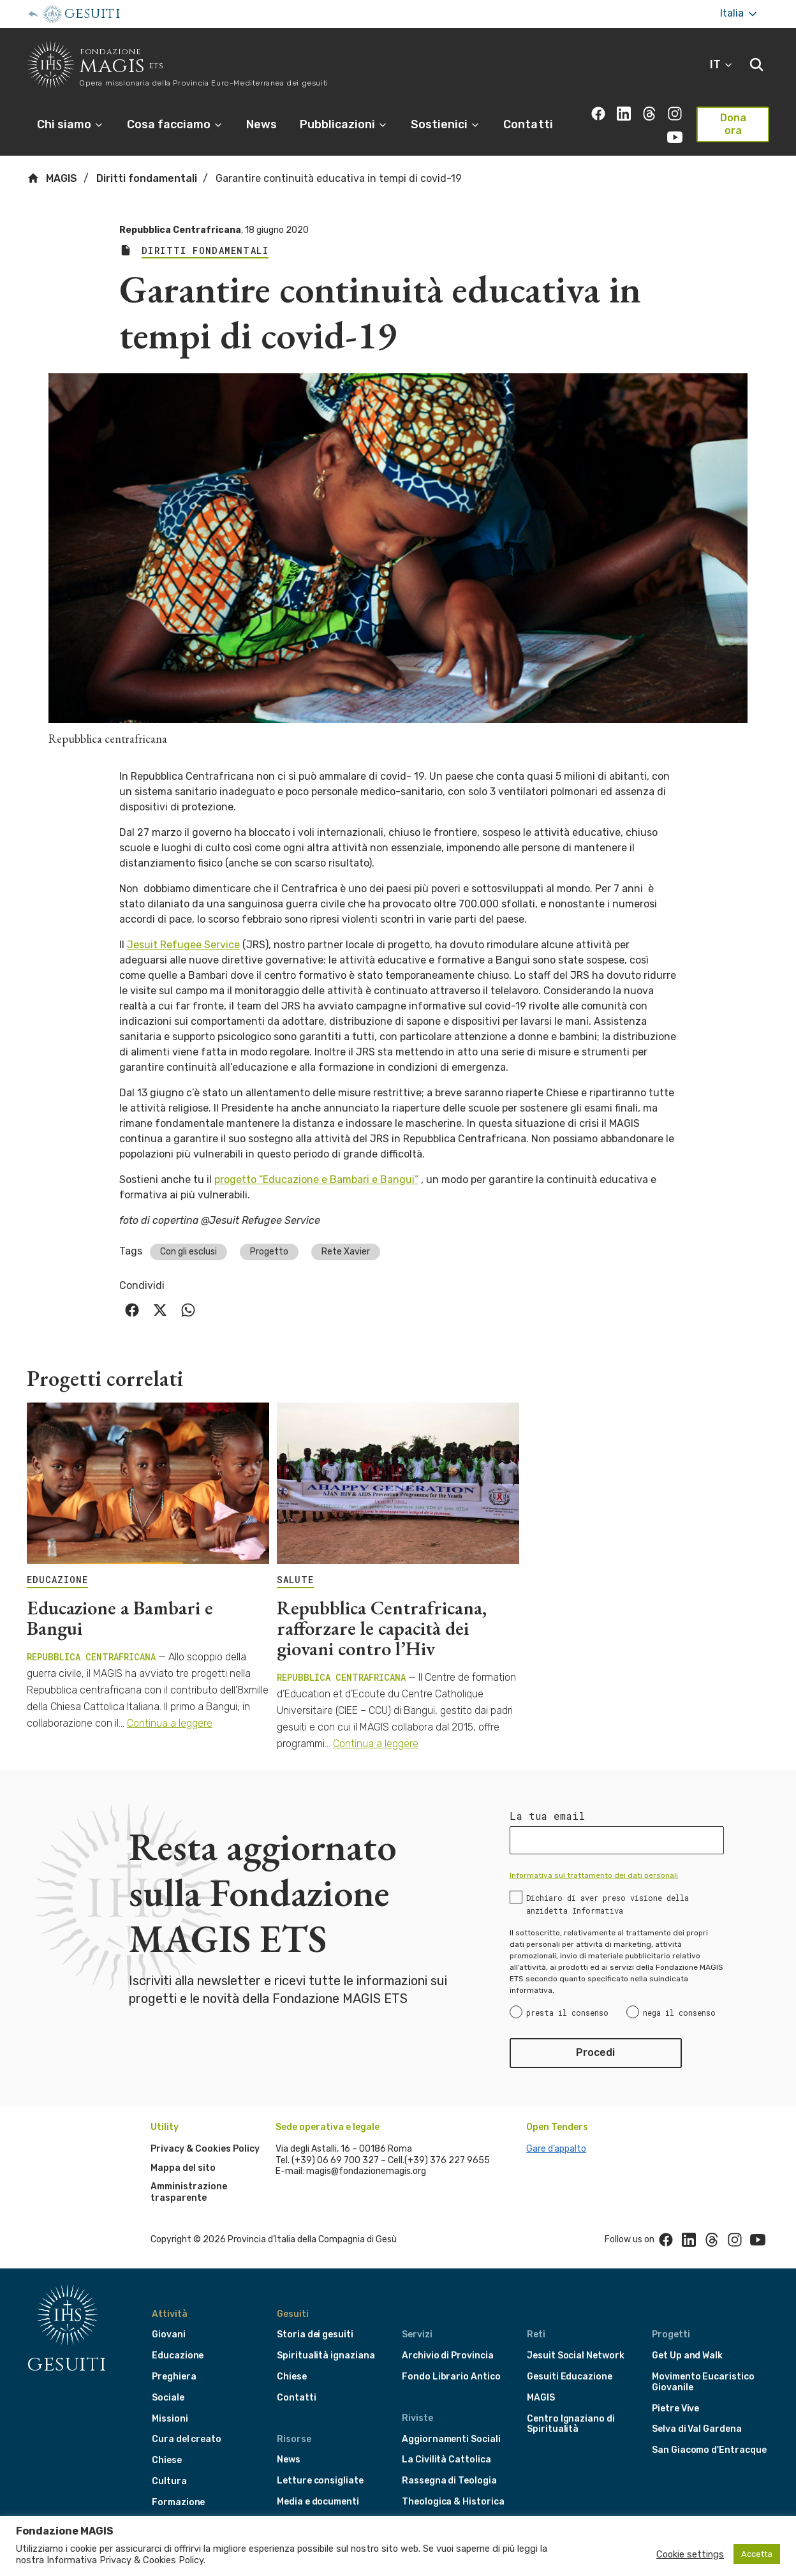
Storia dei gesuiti (315, 2334)
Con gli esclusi (188, 1251)
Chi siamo (70, 124)
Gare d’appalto (556, 2148)
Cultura (169, 2481)
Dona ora (733, 124)
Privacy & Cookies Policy (205, 2148)
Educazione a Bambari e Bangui (120, 1618)
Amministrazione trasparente (189, 2192)
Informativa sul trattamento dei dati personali (594, 1875)
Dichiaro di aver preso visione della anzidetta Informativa (607, 1904)
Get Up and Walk (687, 2355)
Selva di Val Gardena (697, 2428)
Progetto (269, 1251)
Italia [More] (739, 13)
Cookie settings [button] (690, 2554)
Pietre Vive (675, 2408)
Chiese (167, 2460)
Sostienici (445, 124)
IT (721, 64)
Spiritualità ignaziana (326, 2355)
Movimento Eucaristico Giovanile (703, 2382)
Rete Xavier (345, 1251)
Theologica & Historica (453, 2501)
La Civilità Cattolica (446, 2459)
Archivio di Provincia (448, 2355)
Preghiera (174, 2376)
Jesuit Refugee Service (183, 945)
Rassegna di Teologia (449, 2480)
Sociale (168, 2397)
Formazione (178, 2502)
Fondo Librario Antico (451, 2376)
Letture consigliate (320, 2480)
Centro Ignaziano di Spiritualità (571, 2424)
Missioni (170, 2418)
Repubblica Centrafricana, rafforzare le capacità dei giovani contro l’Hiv (382, 1628)
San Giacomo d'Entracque (709, 2450)
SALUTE (295, 1580)
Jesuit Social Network (575, 2355)
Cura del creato (186, 2439)
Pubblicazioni (344, 124)
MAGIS (52, 178)
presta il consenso (567, 2012)
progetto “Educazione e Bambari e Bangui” (316, 1179)
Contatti (527, 124)
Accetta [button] (756, 2554)
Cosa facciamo (175, 124)
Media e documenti (318, 2501)
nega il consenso (679, 2012)
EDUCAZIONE (57, 1580)
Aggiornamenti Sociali (451, 2439)
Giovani (169, 2334)
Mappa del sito (183, 2168)
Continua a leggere (169, 1723)
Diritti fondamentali (146, 178)
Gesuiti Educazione (569, 2376)
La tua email (547, 1816)
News (261, 124)
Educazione (177, 2355)
